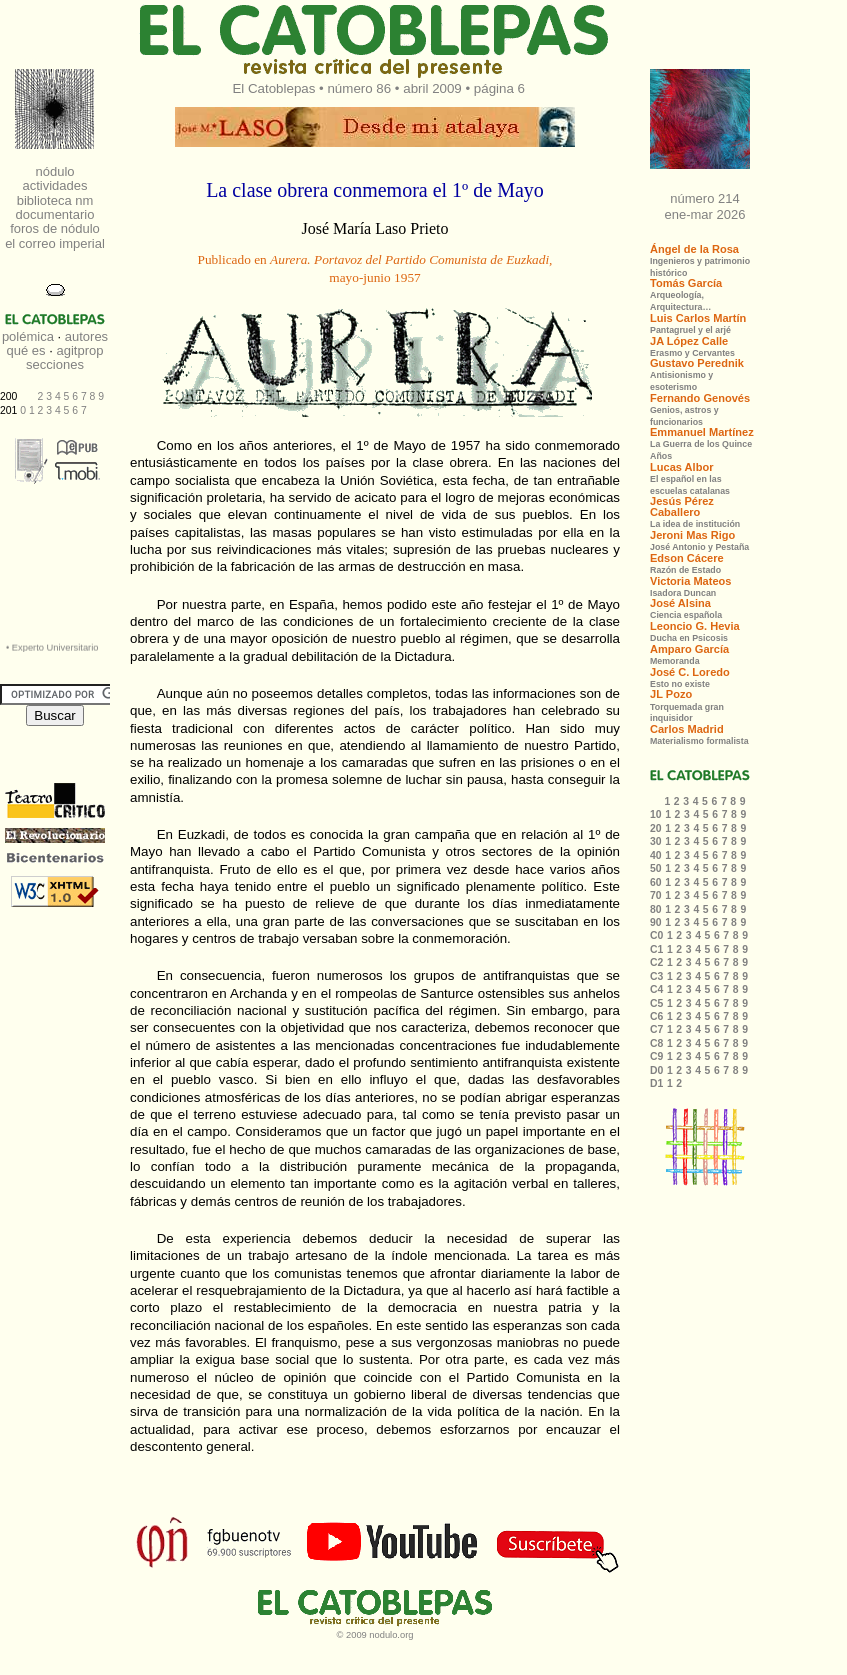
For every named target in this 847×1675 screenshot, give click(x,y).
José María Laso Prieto (374, 228)
